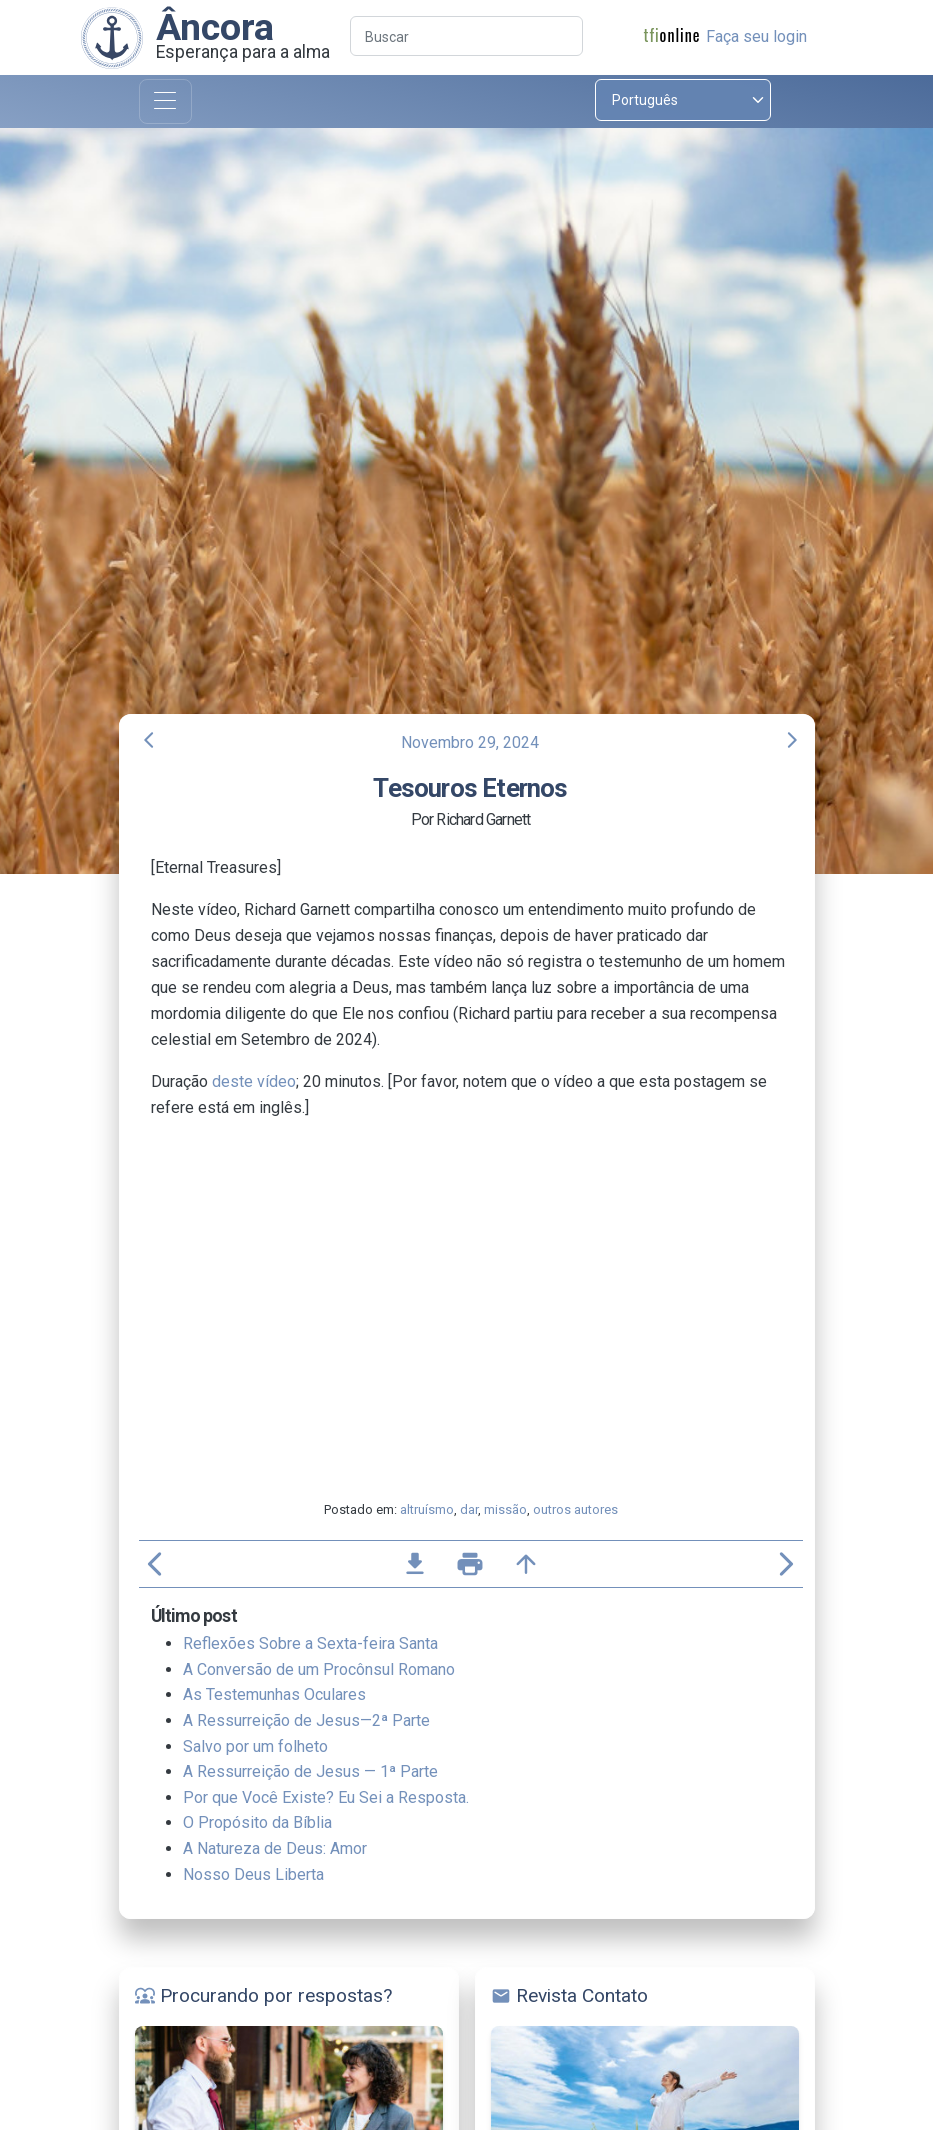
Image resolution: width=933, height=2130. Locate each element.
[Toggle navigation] (165, 101)
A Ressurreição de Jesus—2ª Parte (306, 1720)
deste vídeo (254, 1081)
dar (469, 1509)
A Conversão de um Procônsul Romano (319, 1669)
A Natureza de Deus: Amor (275, 1848)
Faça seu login (756, 36)
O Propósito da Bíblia (257, 1822)
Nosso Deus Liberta (253, 1874)
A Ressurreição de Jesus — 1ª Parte (310, 1771)
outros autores (575, 1509)
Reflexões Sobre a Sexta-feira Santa (310, 1643)
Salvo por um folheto (255, 1746)
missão (505, 1509)
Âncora (215, 27)
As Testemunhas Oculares (274, 1694)
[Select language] (683, 100)
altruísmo (427, 1509)
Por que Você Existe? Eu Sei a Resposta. (326, 1797)
